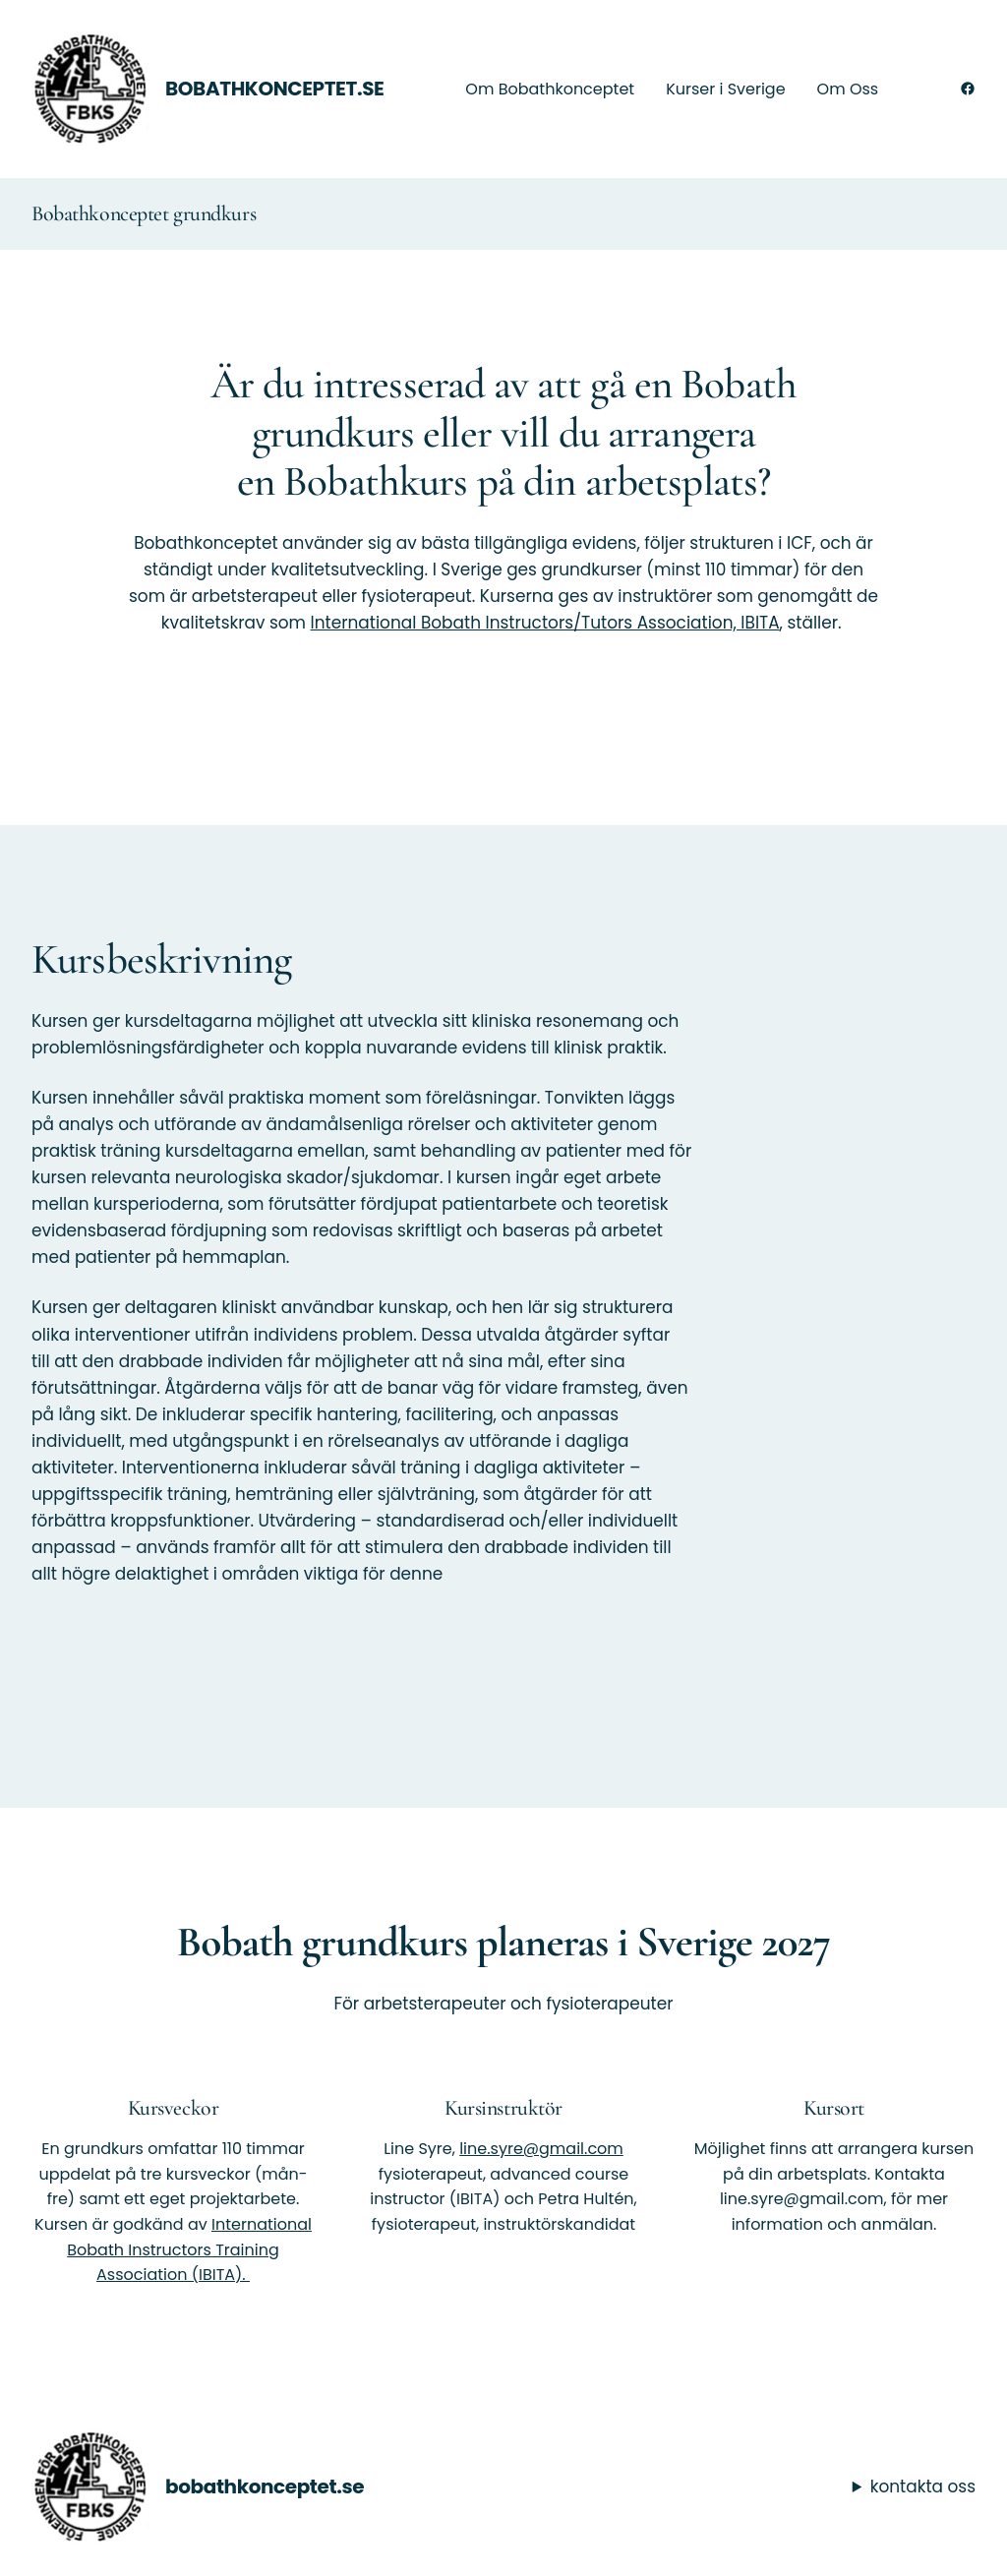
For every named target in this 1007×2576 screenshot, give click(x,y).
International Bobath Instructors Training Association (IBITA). (189, 2249)
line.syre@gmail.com (541, 2148)
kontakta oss (923, 2486)
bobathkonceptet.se (275, 88)
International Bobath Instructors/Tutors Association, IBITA (545, 622)
